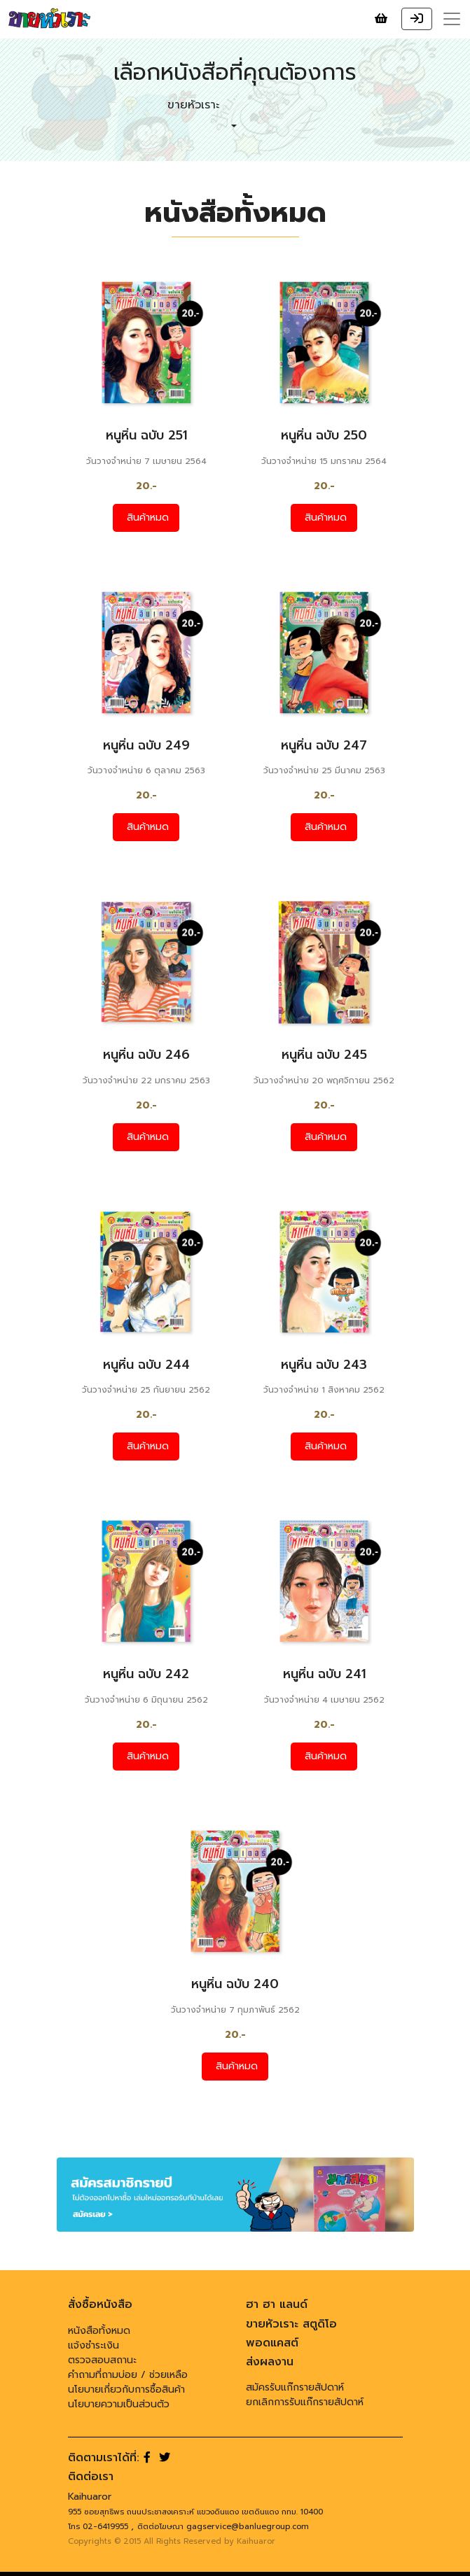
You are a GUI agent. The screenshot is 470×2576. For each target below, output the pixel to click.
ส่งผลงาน (269, 2361)
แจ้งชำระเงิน (93, 2345)
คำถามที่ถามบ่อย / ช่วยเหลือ (128, 2374)
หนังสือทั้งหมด (99, 2330)
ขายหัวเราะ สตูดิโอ (291, 2324)
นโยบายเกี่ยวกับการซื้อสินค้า (126, 2389)
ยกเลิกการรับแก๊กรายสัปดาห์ (305, 2402)
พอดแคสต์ (272, 2343)
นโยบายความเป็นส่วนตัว (119, 2404)
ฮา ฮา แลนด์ (276, 2304)
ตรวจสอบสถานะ (102, 2360)
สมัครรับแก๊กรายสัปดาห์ (295, 2387)
